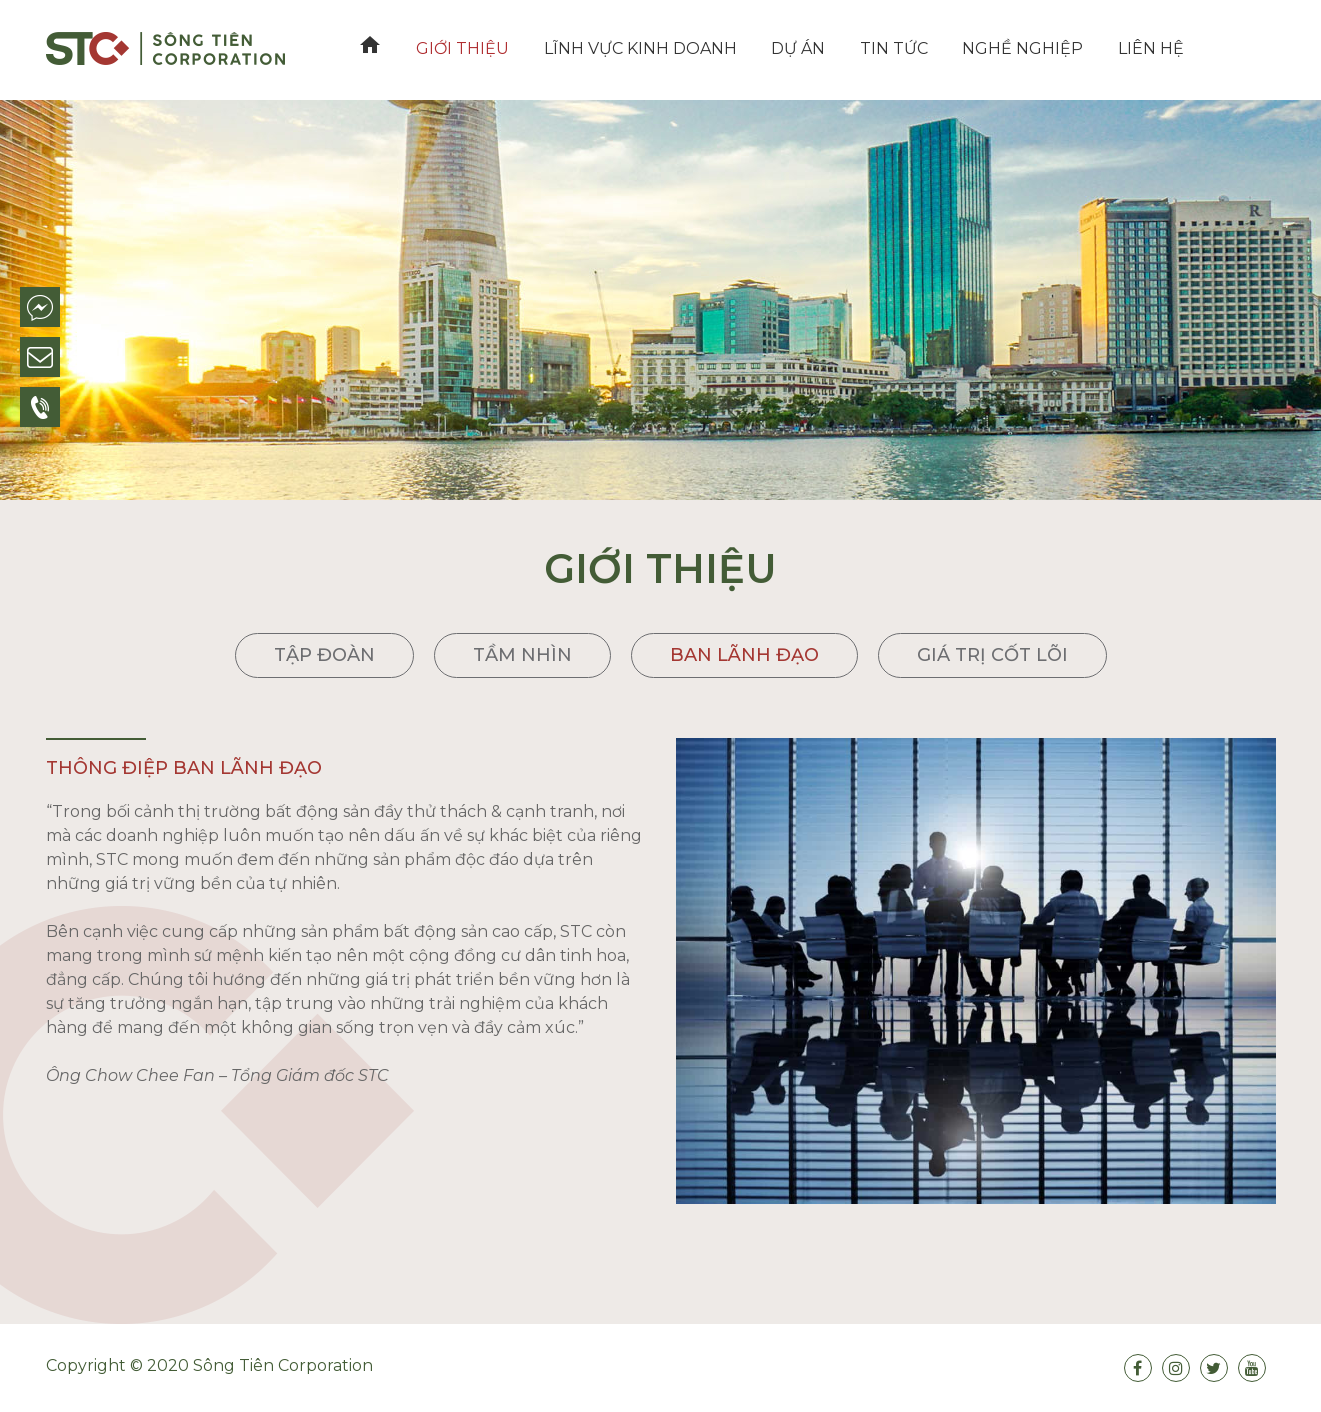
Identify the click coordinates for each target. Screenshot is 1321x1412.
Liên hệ (1132, 48)
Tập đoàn (324, 655)
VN (1192, 48)
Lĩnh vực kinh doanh (633, 48)
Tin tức (881, 48)
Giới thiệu (459, 48)
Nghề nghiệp (1007, 48)
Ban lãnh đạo (744, 655)
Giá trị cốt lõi (992, 655)
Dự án (789, 48)
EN (1231, 48)
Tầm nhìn (522, 655)
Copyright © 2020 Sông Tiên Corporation (209, 1365)
